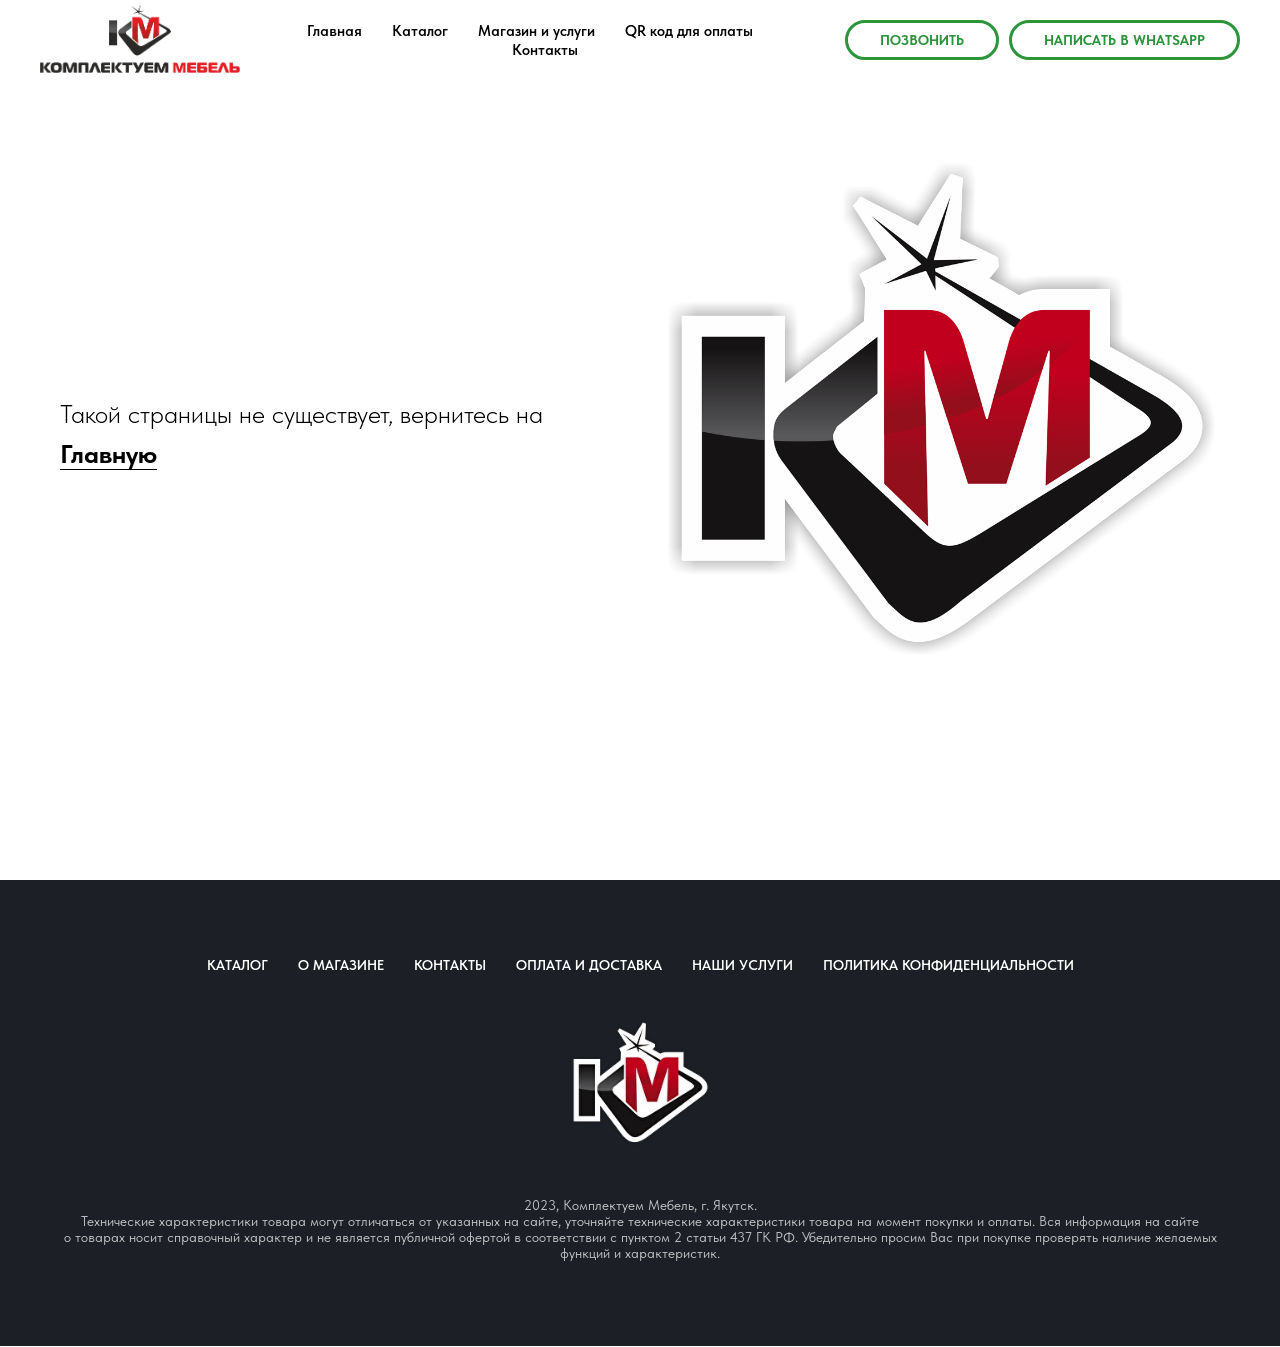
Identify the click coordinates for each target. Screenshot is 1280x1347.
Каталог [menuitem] (420, 31)
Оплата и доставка (589, 965)
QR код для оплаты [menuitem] (689, 31)
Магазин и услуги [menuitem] (536, 31)
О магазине (341, 965)
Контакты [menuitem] (545, 50)
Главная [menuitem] (334, 31)
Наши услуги (742, 965)
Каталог (237, 965)
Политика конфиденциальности (948, 965)
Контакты (450, 965)
